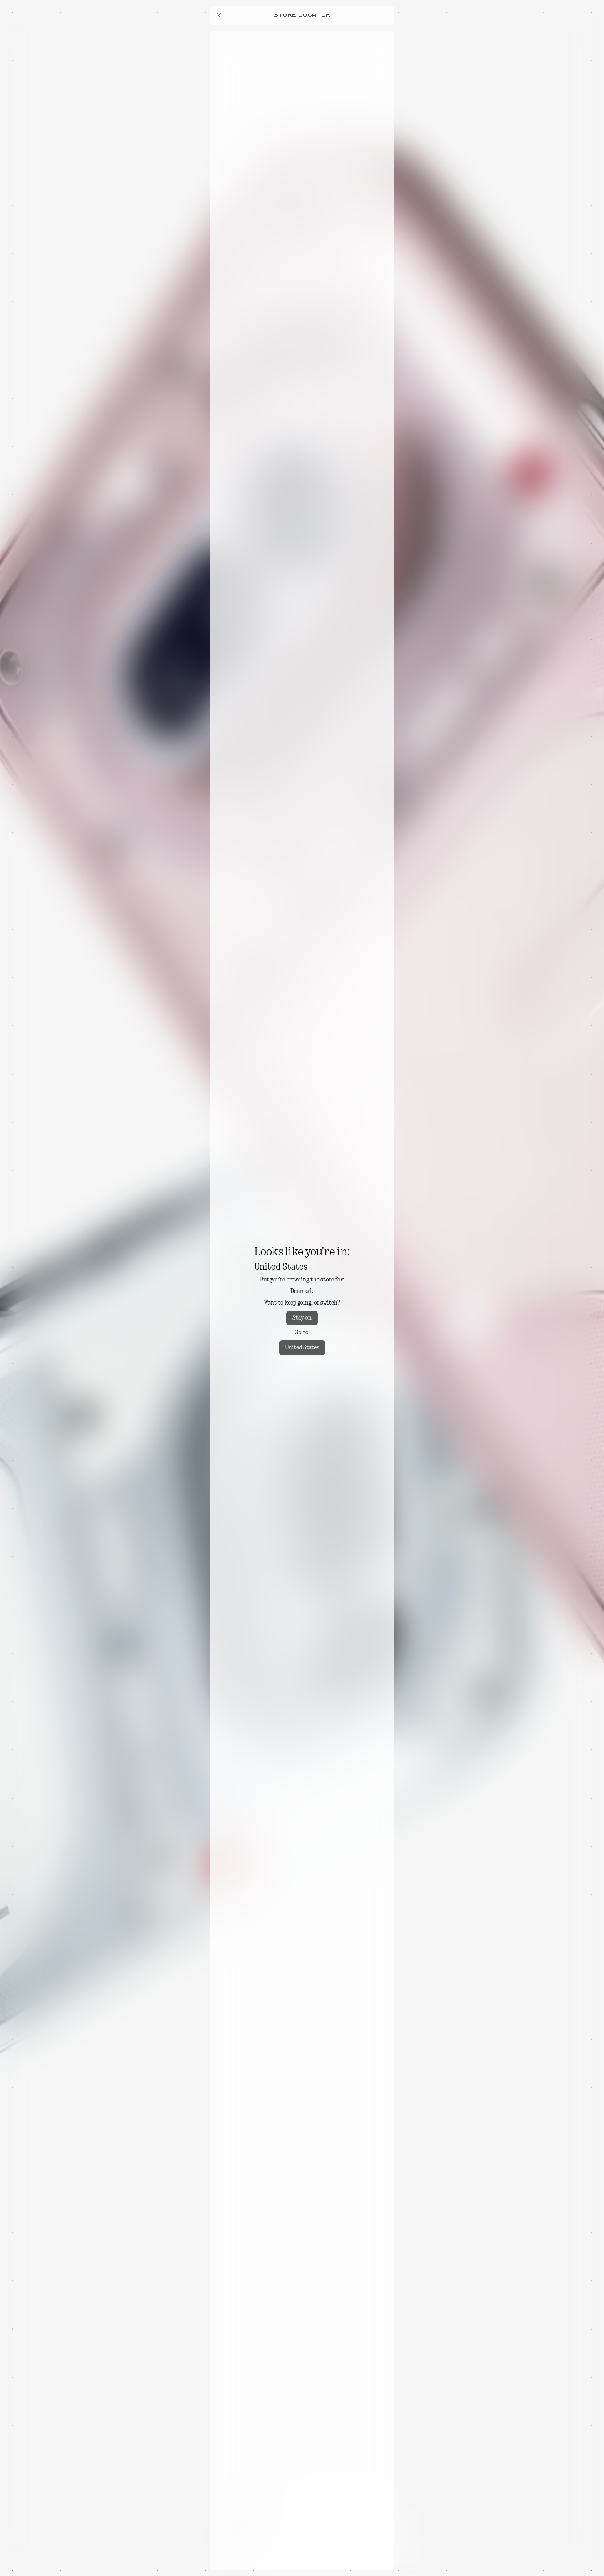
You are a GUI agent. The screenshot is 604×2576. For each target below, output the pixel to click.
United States (302, 1347)
